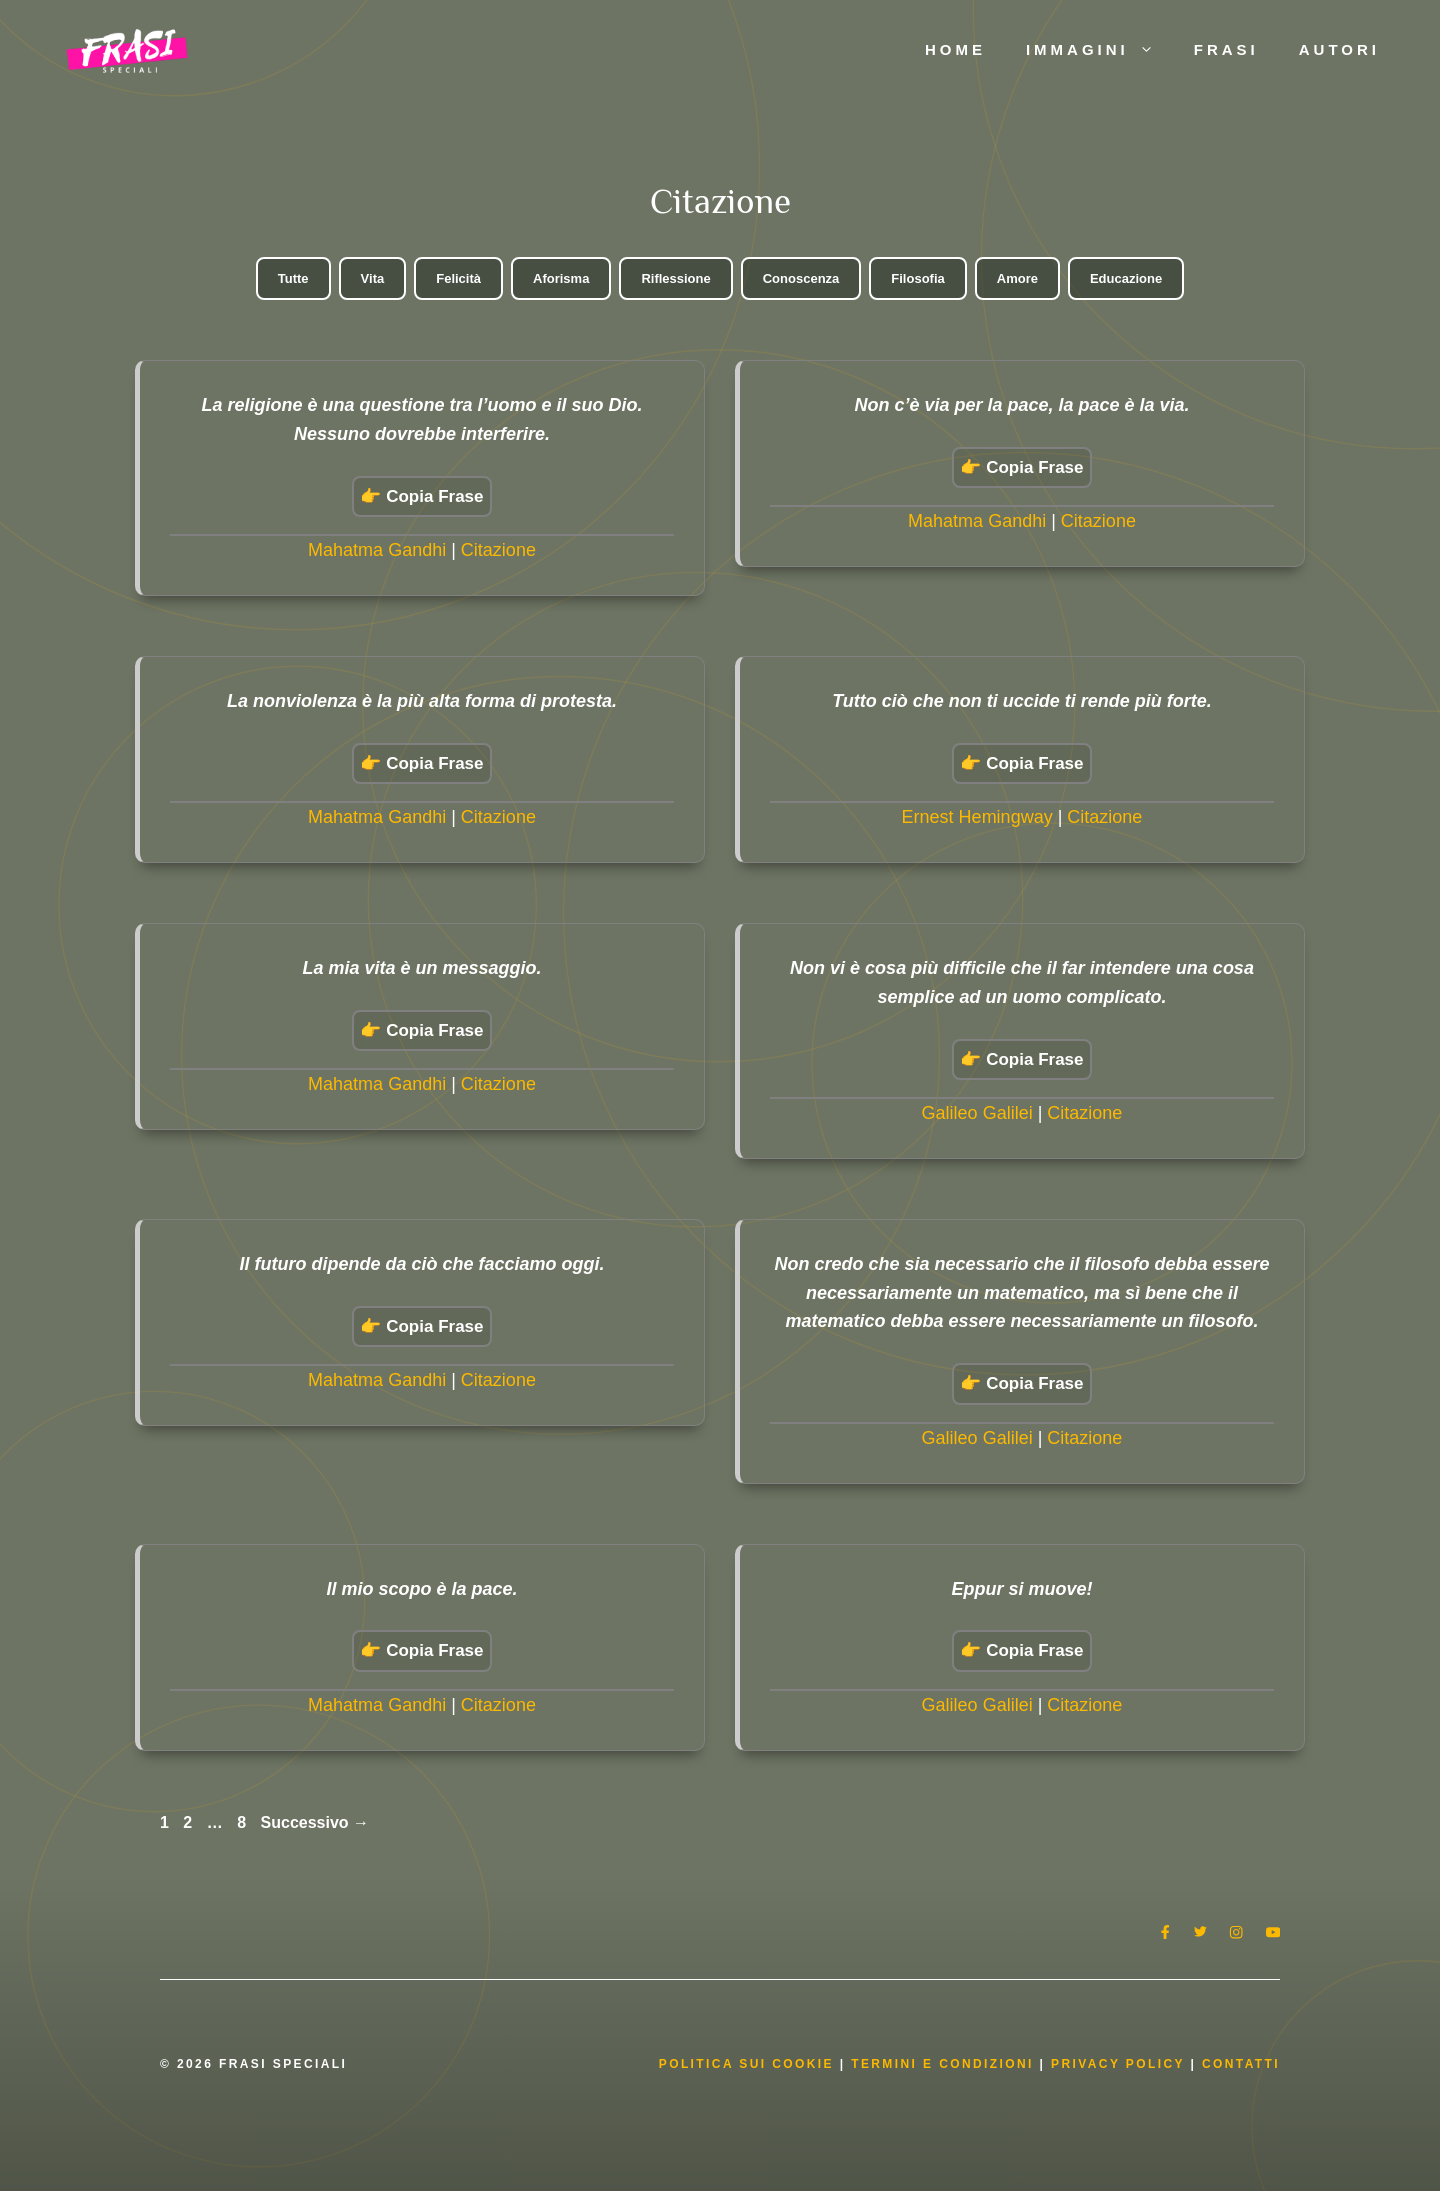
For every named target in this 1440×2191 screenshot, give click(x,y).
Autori (1339, 49)
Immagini (1100, 50)
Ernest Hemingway (977, 817)
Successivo (315, 1822)
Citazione (498, 550)
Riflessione (675, 278)
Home (955, 49)
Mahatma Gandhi (377, 550)
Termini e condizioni (942, 2064)
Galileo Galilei (977, 1113)
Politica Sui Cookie (746, 2064)
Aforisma (561, 278)
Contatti (1241, 2064)
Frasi (1226, 49)
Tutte (293, 278)
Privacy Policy (1120, 2064)
